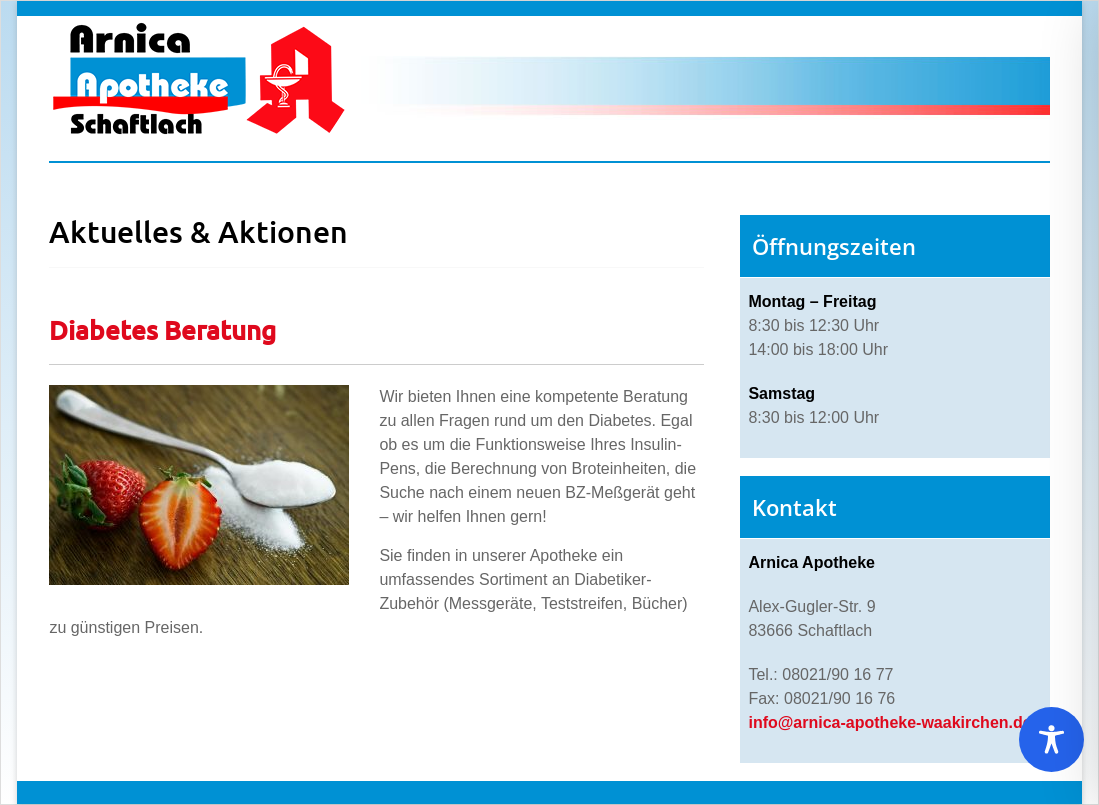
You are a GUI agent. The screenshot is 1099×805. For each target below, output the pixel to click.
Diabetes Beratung (162, 329)
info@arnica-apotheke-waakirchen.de (889, 722)
